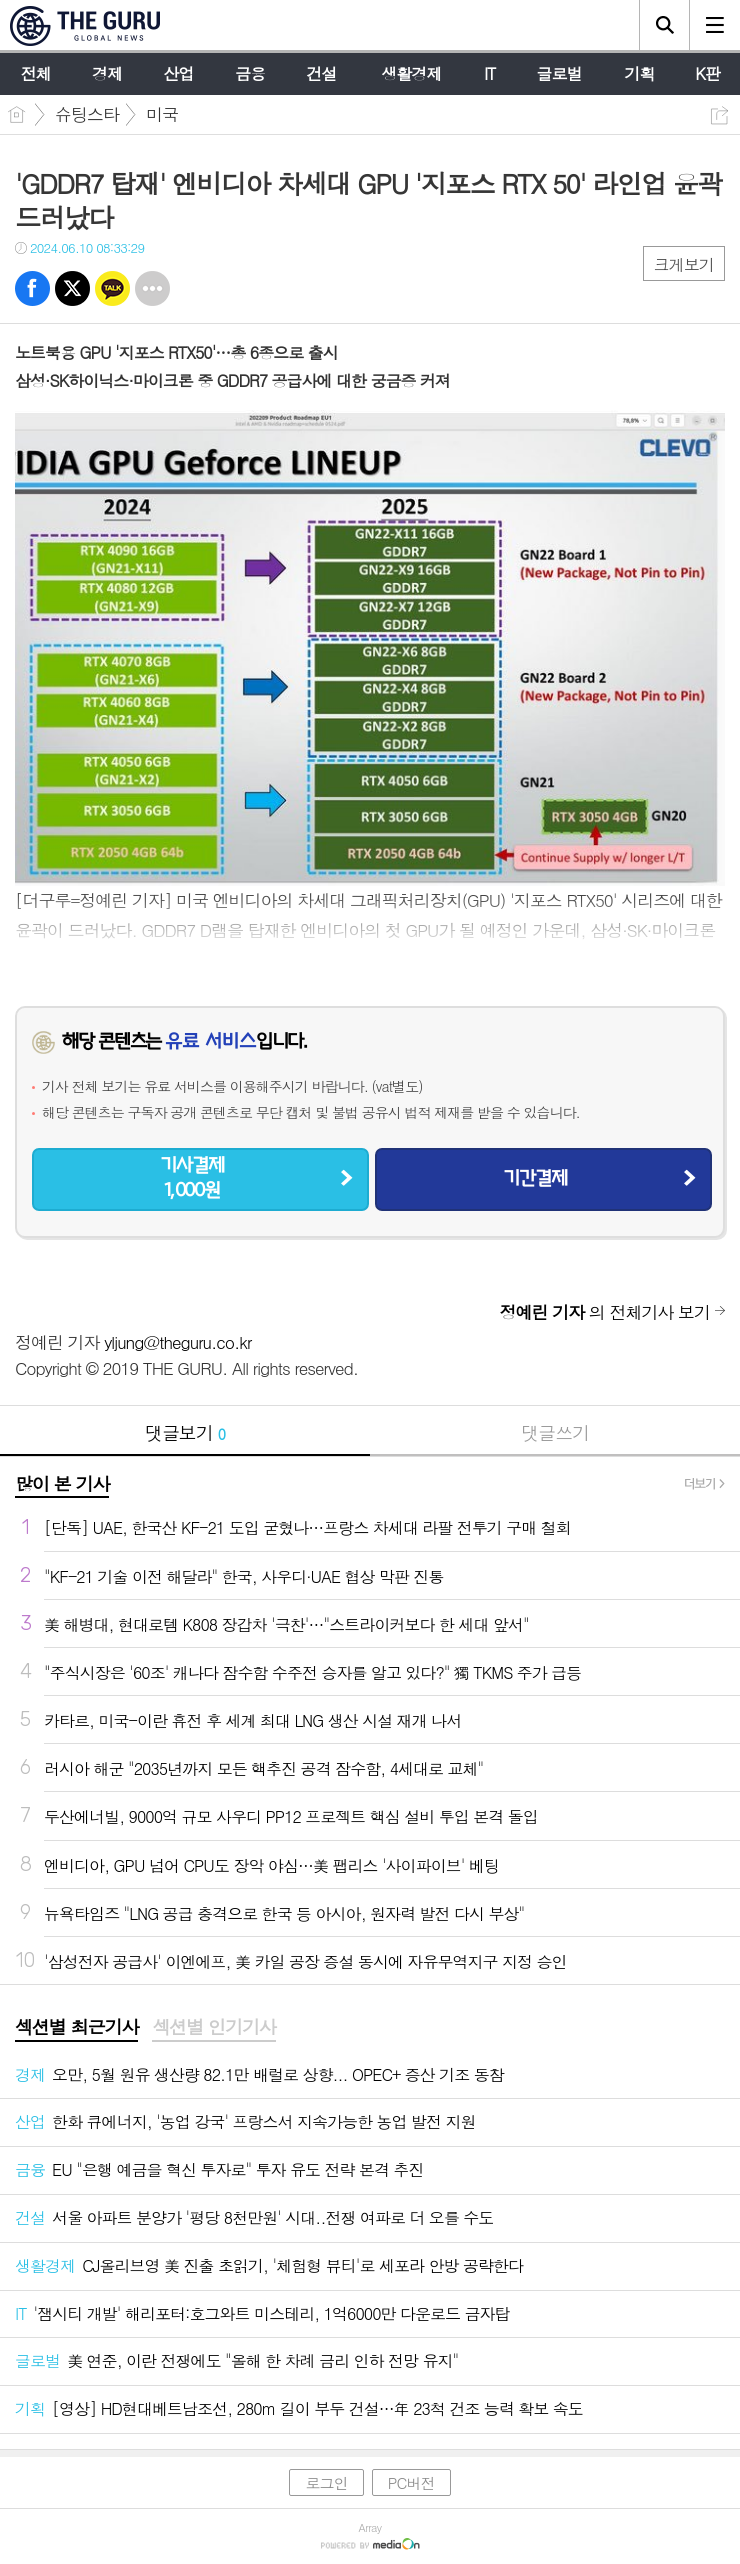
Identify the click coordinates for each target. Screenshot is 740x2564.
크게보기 (684, 264)
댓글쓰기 (555, 1432)
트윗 (72, 288)
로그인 (326, 2482)
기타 (152, 288)
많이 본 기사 (62, 1483)
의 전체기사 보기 (605, 1312)
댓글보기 (185, 1432)
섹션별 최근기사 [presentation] (76, 2027)
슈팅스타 (87, 114)
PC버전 (411, 2482)
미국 (162, 114)
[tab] (76, 2028)
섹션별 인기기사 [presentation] (213, 2027)
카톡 (112, 288)
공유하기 (719, 115)
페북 (32, 288)
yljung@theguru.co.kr (177, 1342)
